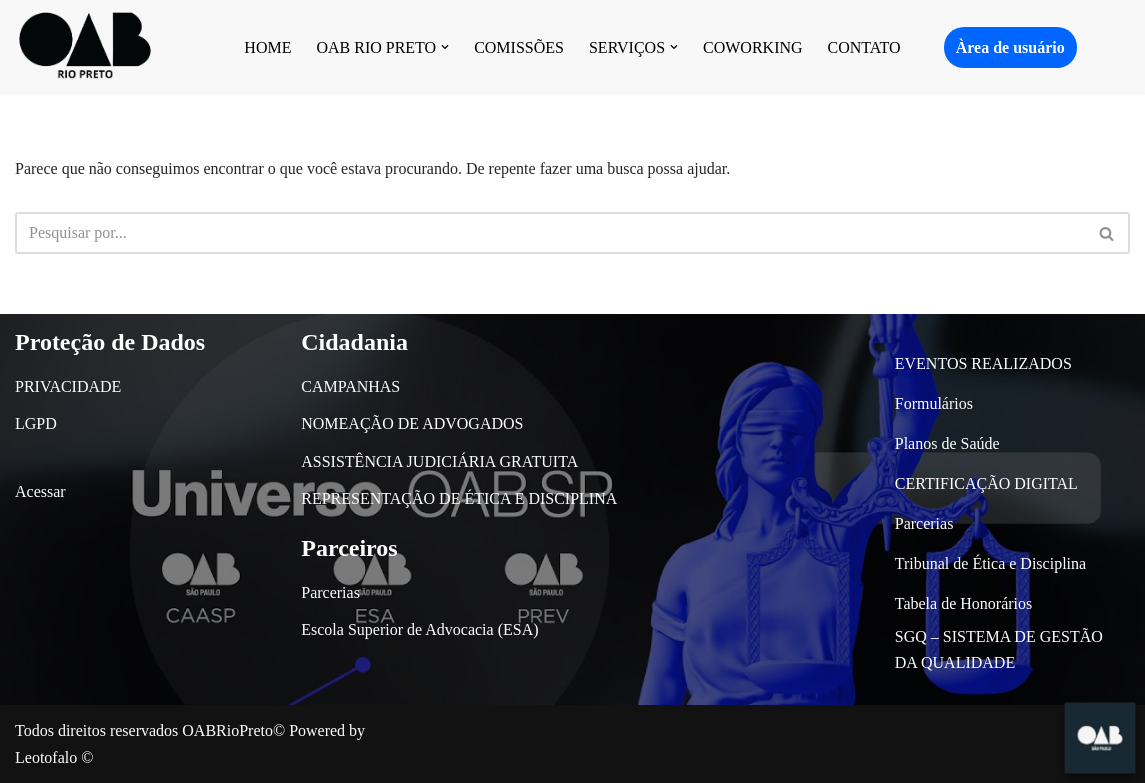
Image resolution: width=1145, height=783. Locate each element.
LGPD (36, 423)
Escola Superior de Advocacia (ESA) (419, 629)
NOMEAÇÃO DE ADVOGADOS (412, 423)
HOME (267, 47)
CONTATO (864, 47)
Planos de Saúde (947, 443)
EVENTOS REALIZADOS (983, 363)
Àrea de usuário (1010, 47)
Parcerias (330, 592)
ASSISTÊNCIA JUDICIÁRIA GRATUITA (439, 461)
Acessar (40, 491)
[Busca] (550, 233)
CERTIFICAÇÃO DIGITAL (986, 483)
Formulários (934, 403)
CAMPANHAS (350, 386)
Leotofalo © (54, 757)
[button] (445, 47)
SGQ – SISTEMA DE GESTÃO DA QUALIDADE (999, 649)
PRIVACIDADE (68, 386)
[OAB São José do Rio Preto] (85, 47)
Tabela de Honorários (964, 603)
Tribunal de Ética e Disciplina (990, 563)
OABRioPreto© (233, 730)
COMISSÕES (519, 47)
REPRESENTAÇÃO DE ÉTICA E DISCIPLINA (459, 498)
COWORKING (753, 47)
